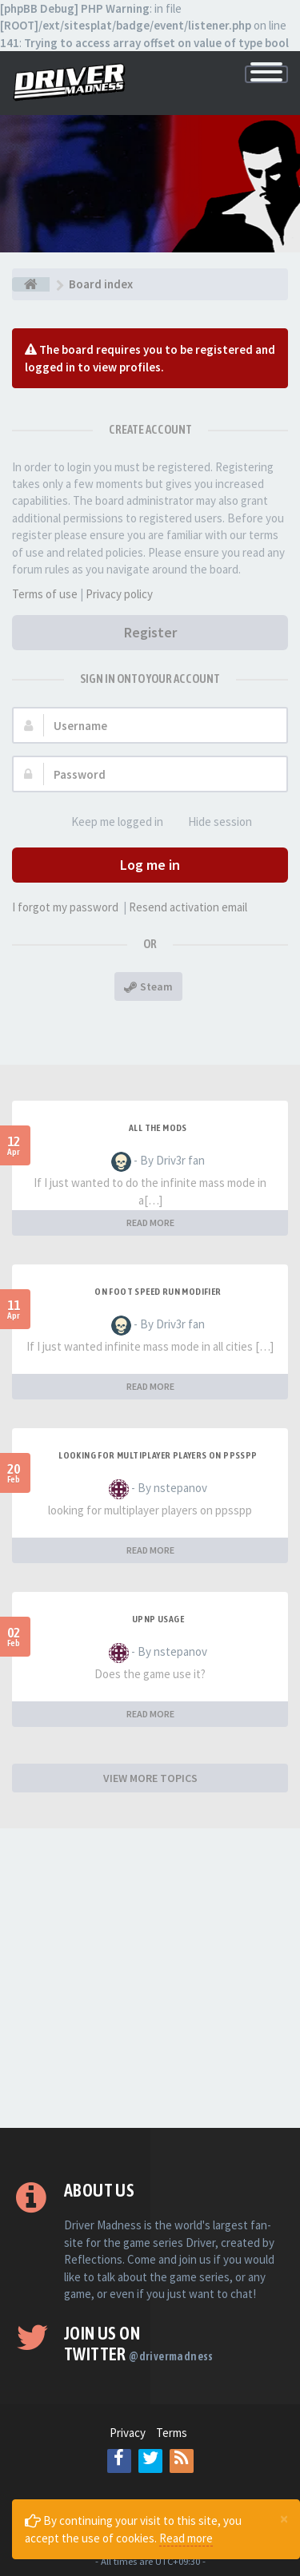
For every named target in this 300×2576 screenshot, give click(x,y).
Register (150, 632)
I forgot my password (65, 907)
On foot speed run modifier (157, 1291)
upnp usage (158, 1619)
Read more (186, 2538)
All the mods (158, 1127)
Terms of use (45, 593)
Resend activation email (188, 907)
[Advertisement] (150, 1978)
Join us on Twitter (139, 2343)
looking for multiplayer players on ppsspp (157, 1455)
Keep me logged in (108, 822)
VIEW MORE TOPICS (150, 1778)
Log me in (150, 864)
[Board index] (31, 284)
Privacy (128, 2432)
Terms (171, 2432)
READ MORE (150, 1222)
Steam (148, 986)
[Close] (284, 2518)
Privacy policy (119, 593)
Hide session (211, 822)
